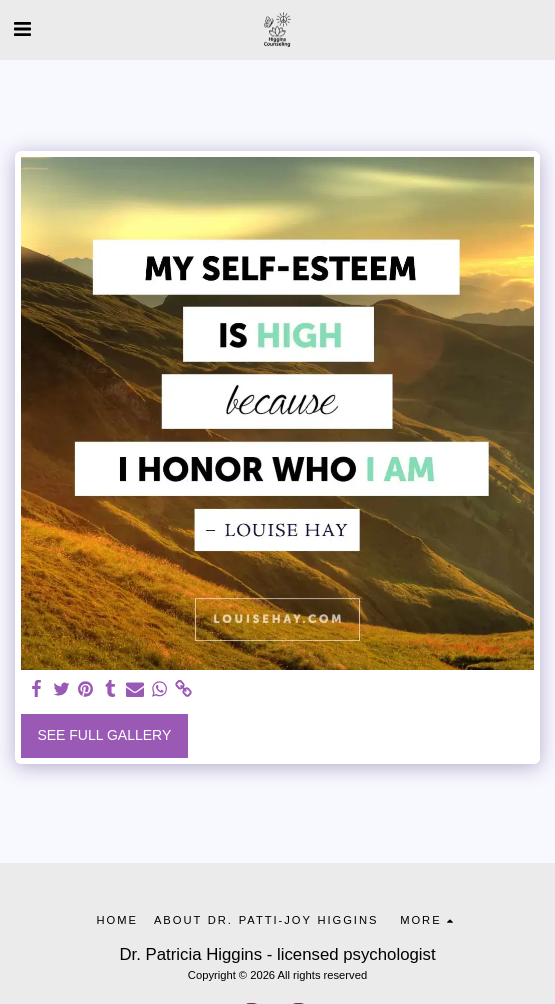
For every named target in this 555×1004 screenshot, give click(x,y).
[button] (22, 29)
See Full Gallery (104, 735)
